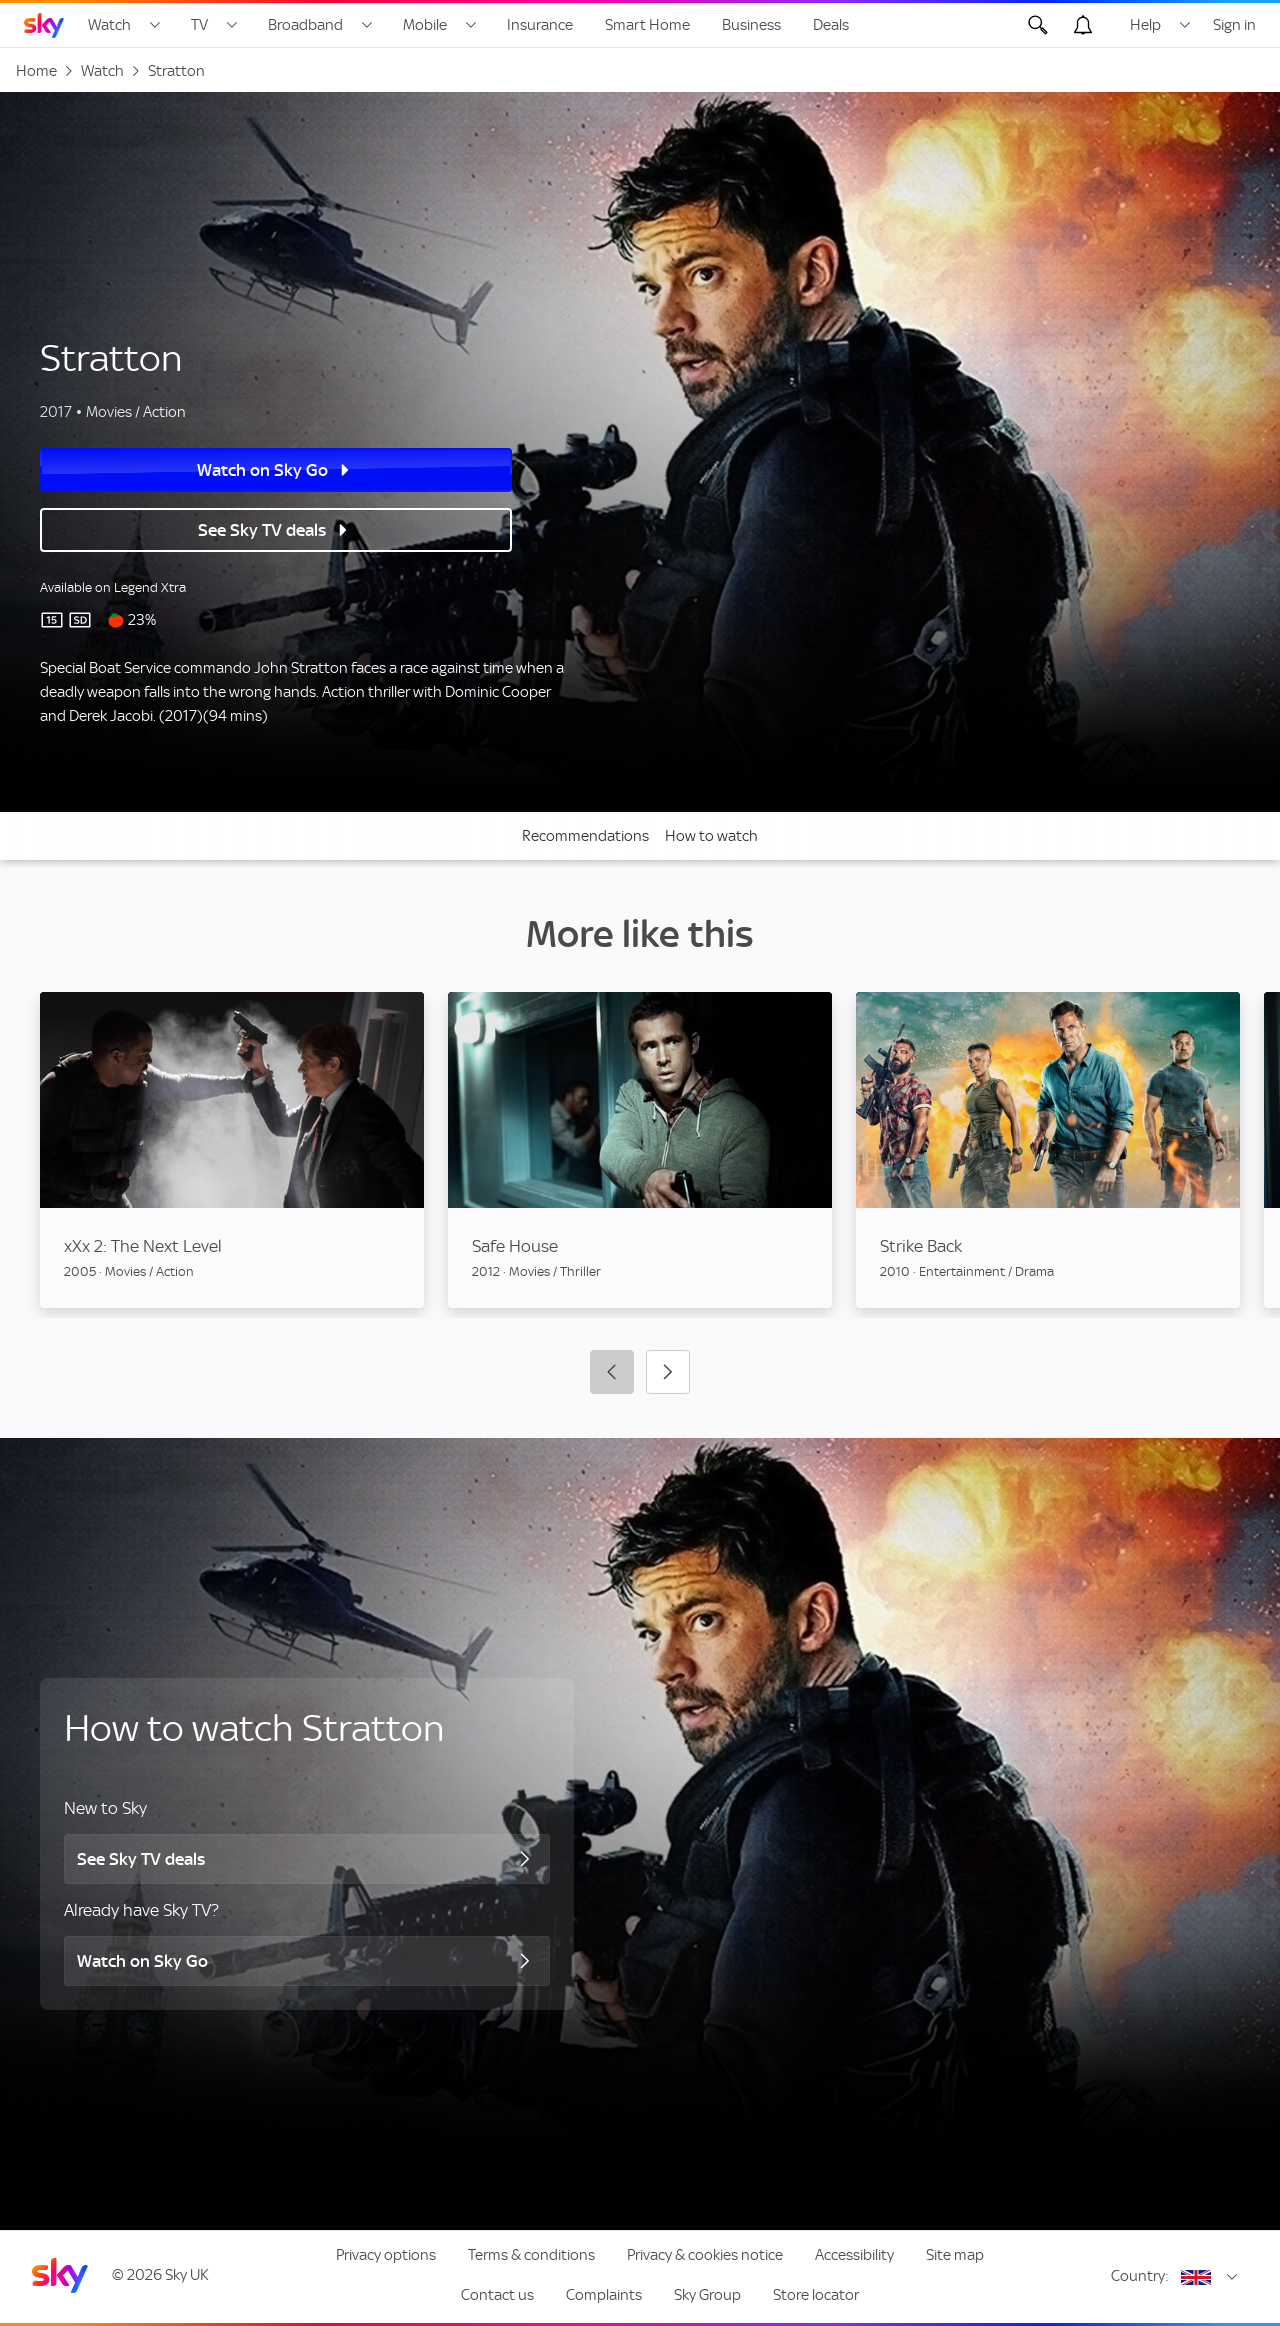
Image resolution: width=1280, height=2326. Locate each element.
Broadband (305, 25)
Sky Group (707, 2295)
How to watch (711, 836)
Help (1145, 25)
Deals (831, 25)
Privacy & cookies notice (705, 2255)
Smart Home (647, 25)
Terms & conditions (531, 2255)
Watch (109, 25)
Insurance (540, 25)
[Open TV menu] (232, 25)
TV (199, 25)
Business (751, 25)
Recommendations (585, 836)
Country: (1140, 2276)
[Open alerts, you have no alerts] (1083, 25)
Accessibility (854, 2255)
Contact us (497, 2295)
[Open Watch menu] (155, 25)
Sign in (1234, 25)
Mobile (425, 25)
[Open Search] (1038, 25)
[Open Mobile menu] (471, 25)
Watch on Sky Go (205, 470)
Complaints (604, 2295)
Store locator (816, 2295)
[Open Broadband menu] (367, 25)
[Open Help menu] (1185, 25)
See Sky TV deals (205, 530)
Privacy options (386, 2255)
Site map (955, 2255)
